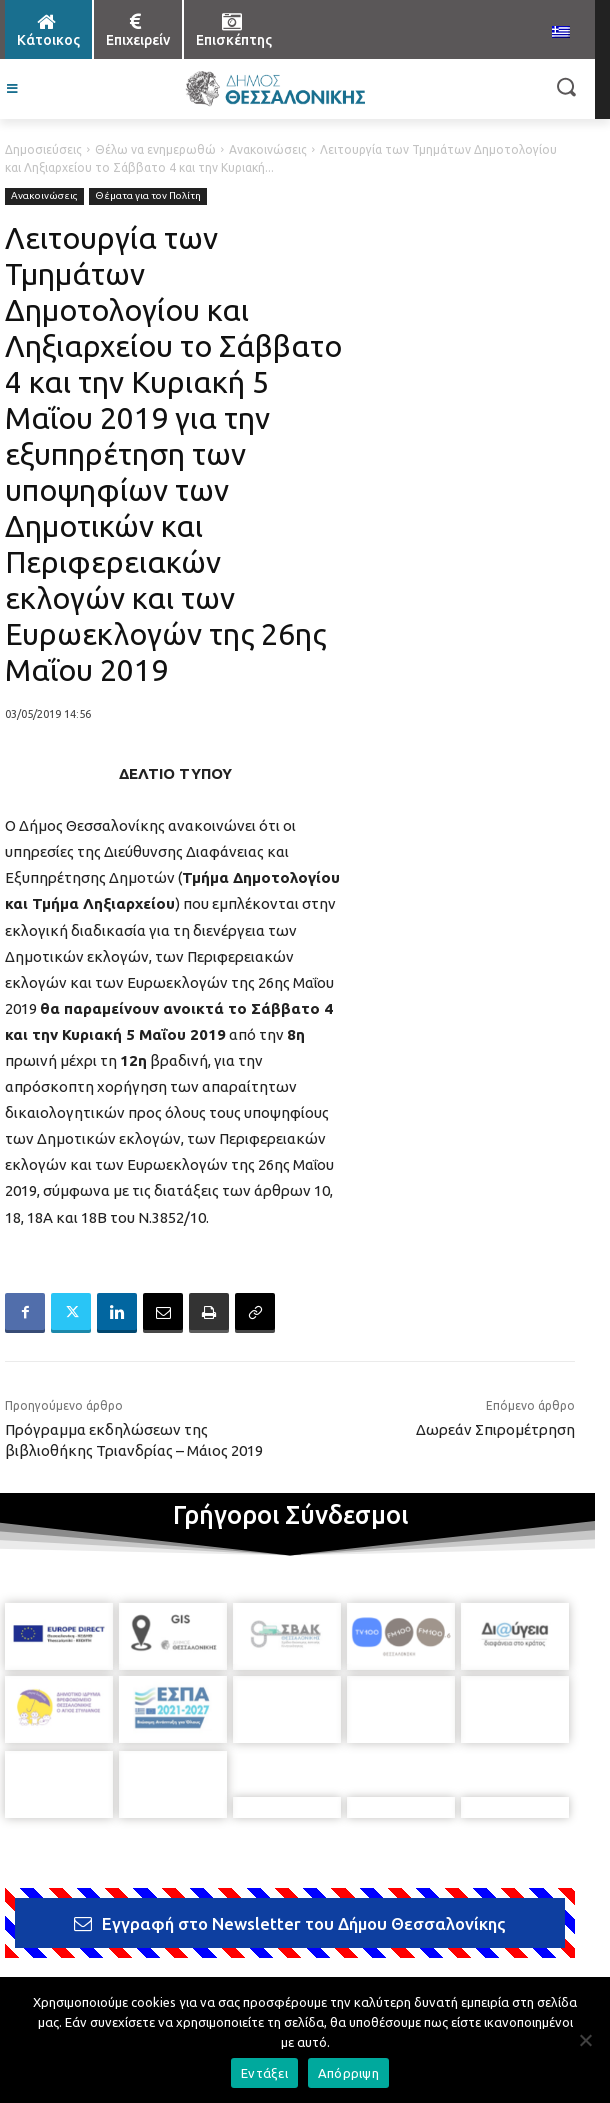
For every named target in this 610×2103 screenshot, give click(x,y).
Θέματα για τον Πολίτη (148, 196)
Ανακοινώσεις (268, 149)
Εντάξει (264, 2073)
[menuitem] (561, 33)
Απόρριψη (348, 2073)
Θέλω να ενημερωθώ (155, 149)
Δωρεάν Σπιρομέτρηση (495, 1429)
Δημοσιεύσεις (43, 149)
